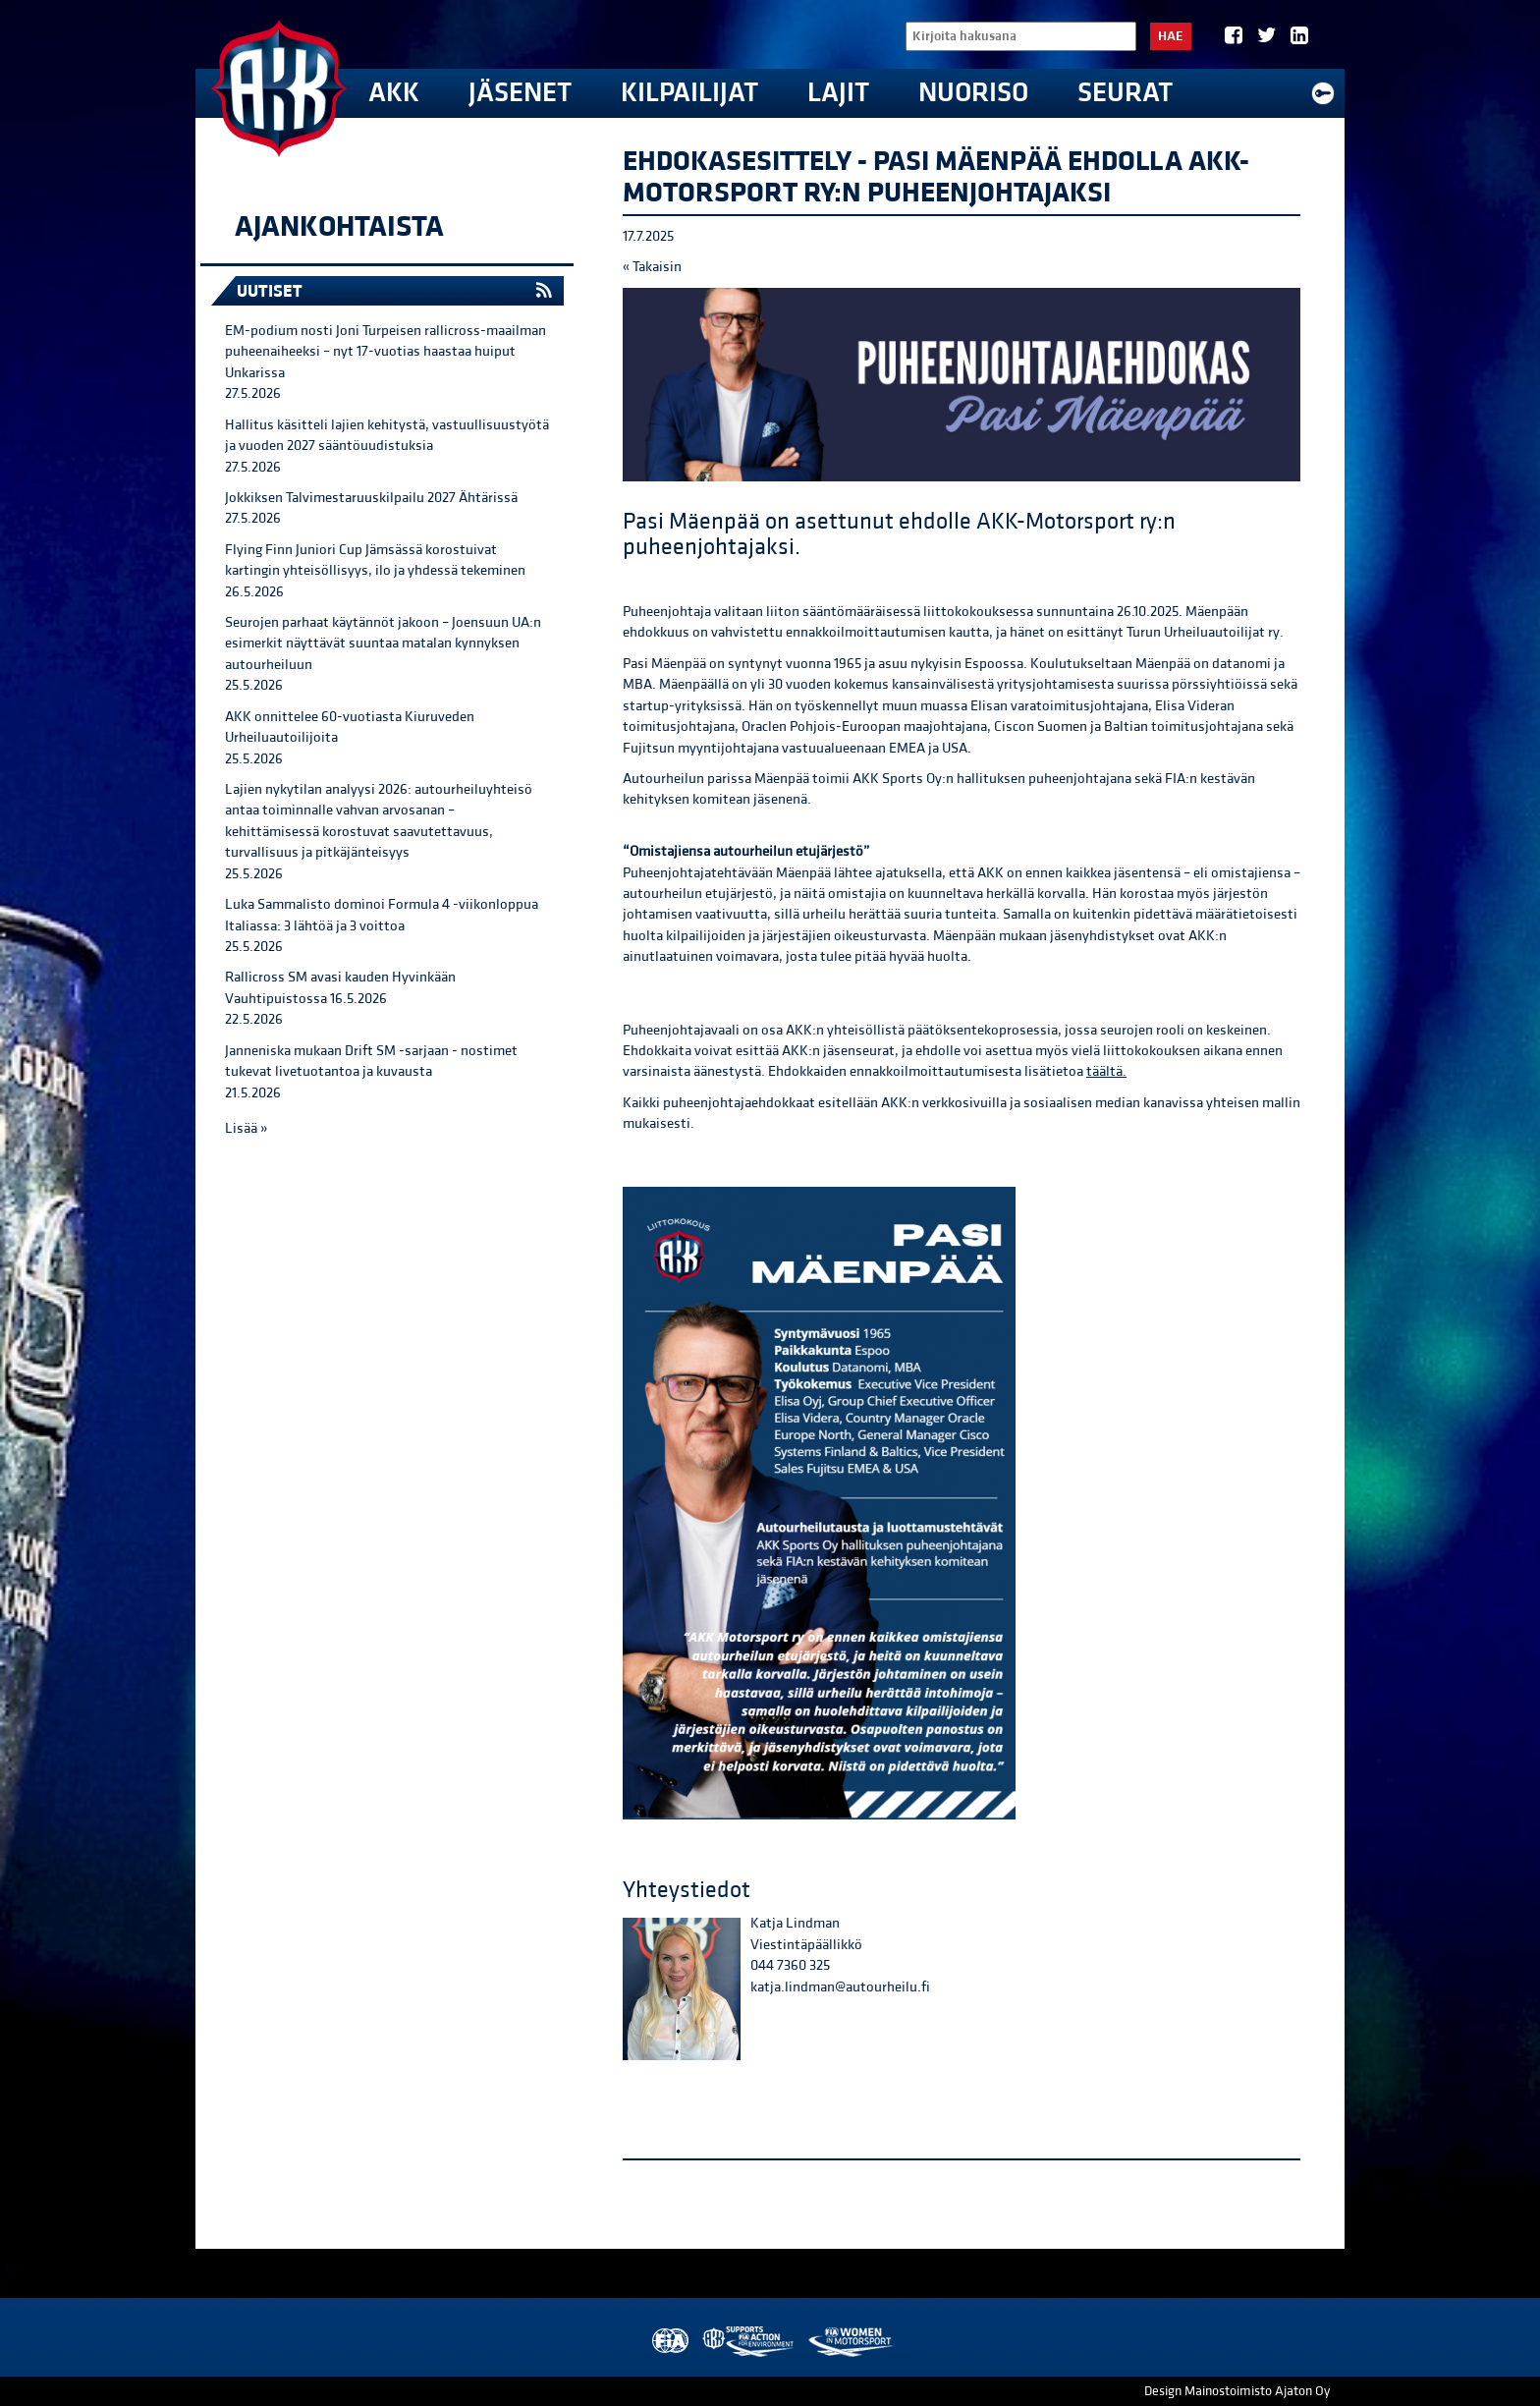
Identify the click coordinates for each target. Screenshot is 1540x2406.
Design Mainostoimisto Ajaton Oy (1237, 2391)
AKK (393, 93)
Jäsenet (520, 93)
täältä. (1106, 1071)
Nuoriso (973, 93)
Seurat (1125, 93)
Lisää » (246, 1128)
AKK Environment (749, 2341)
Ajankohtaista (339, 227)
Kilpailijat (689, 93)
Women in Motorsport (850, 2341)
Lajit (838, 93)
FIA (668, 2341)
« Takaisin (652, 266)
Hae (1170, 36)
